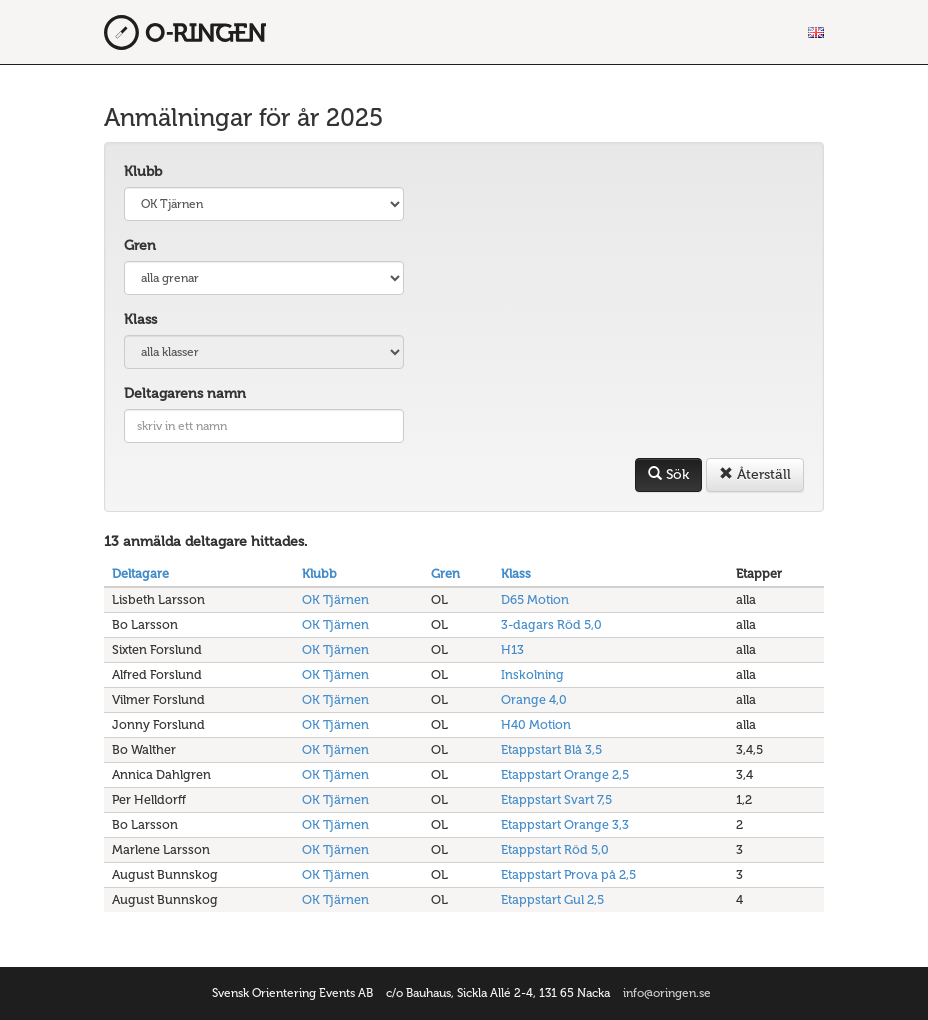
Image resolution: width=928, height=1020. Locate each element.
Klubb (143, 171)
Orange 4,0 (534, 699)
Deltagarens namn (185, 393)
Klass (140, 319)
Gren (140, 245)
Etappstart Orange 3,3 (565, 824)
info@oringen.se (667, 993)
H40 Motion (536, 724)
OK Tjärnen (335, 599)
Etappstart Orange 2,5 (565, 774)
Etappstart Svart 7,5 (556, 799)
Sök (668, 474)
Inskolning (532, 674)
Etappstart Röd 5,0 (555, 849)
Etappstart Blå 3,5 (551, 749)
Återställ (755, 474)
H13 (512, 649)
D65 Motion (535, 599)
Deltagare (140, 573)
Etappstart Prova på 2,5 (568, 874)
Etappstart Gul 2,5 (552, 899)
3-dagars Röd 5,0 (551, 624)
